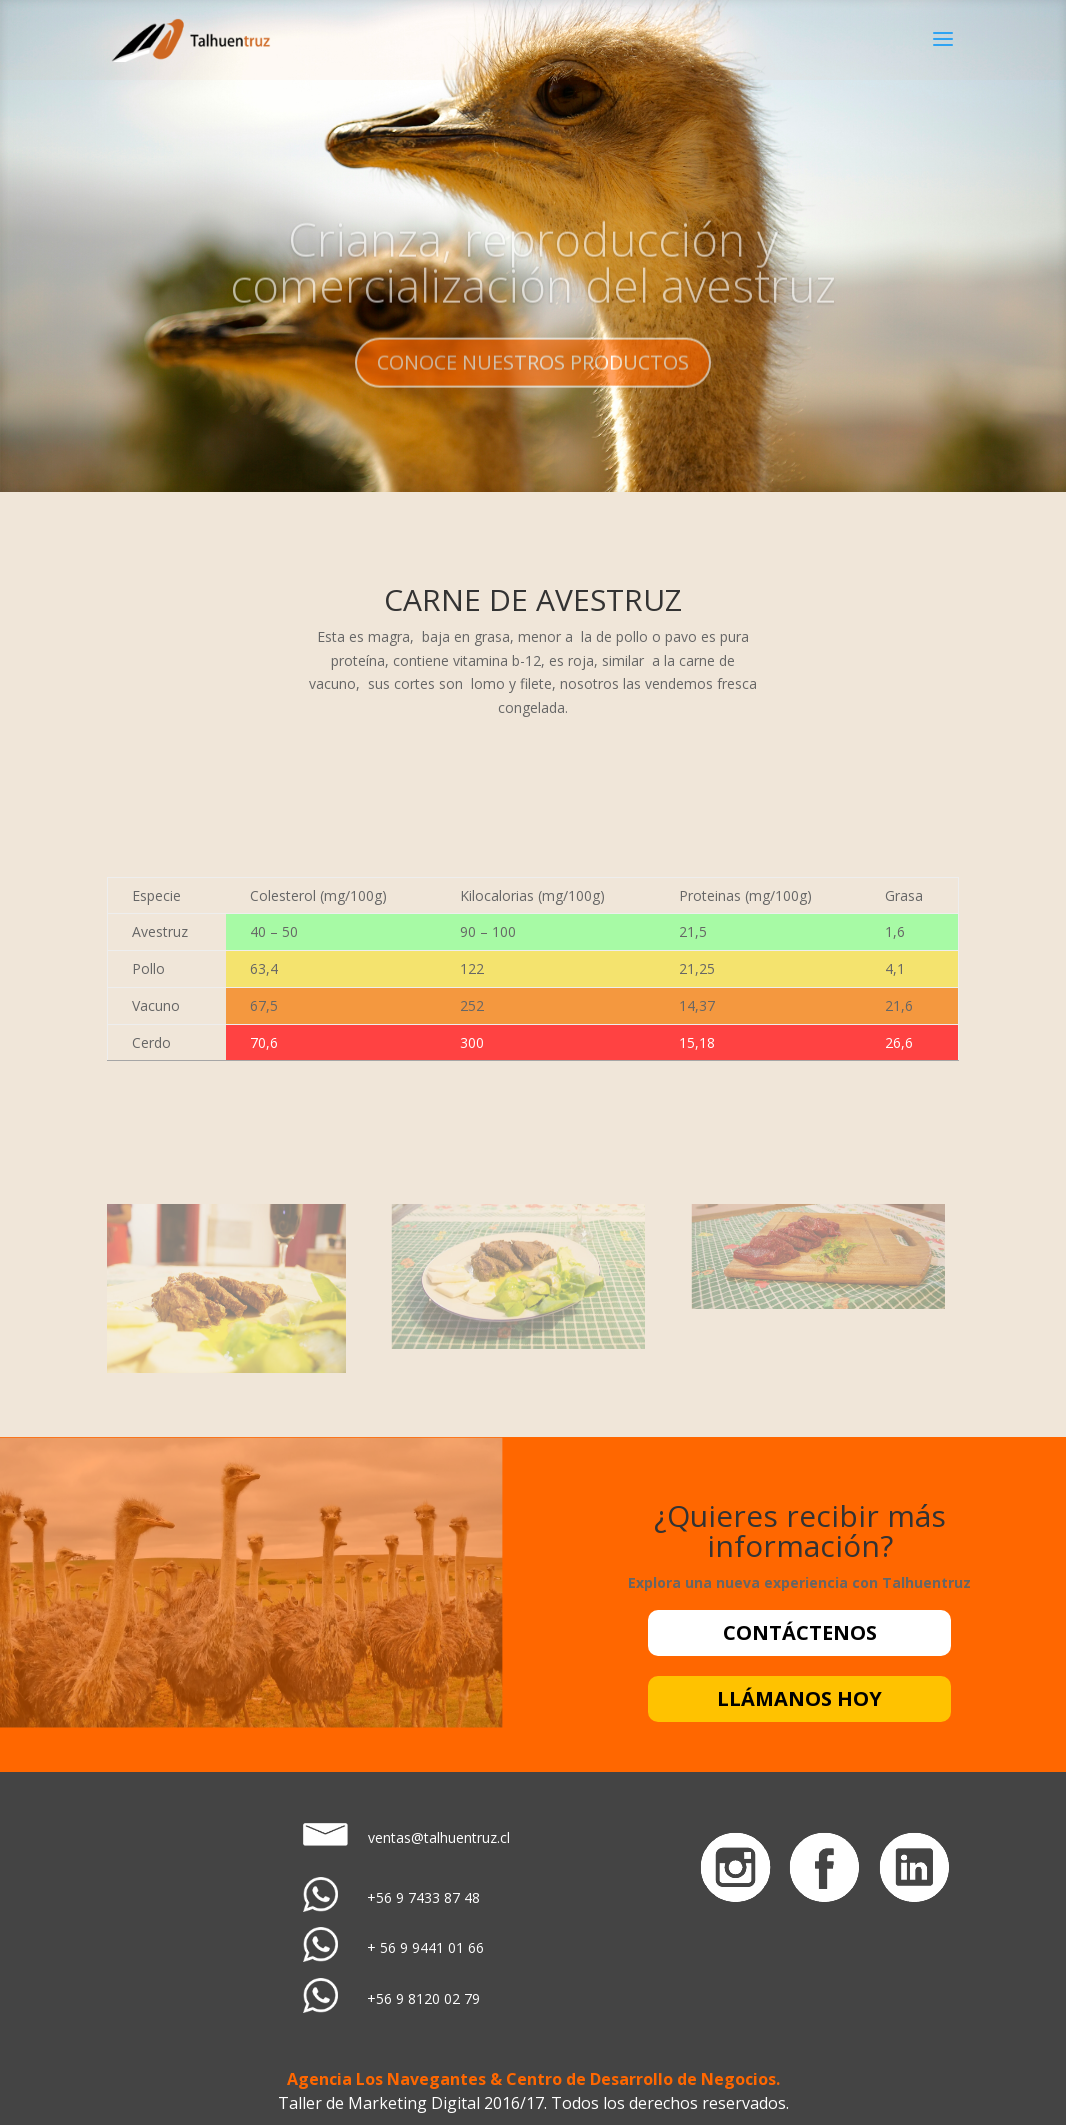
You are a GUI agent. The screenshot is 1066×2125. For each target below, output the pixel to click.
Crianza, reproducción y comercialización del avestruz (533, 280)
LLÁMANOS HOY (799, 1698)
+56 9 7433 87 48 (423, 1897)
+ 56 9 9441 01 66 (425, 1947)
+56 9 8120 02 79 (423, 1998)
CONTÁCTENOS (800, 1632)
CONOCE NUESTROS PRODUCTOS (533, 380)
